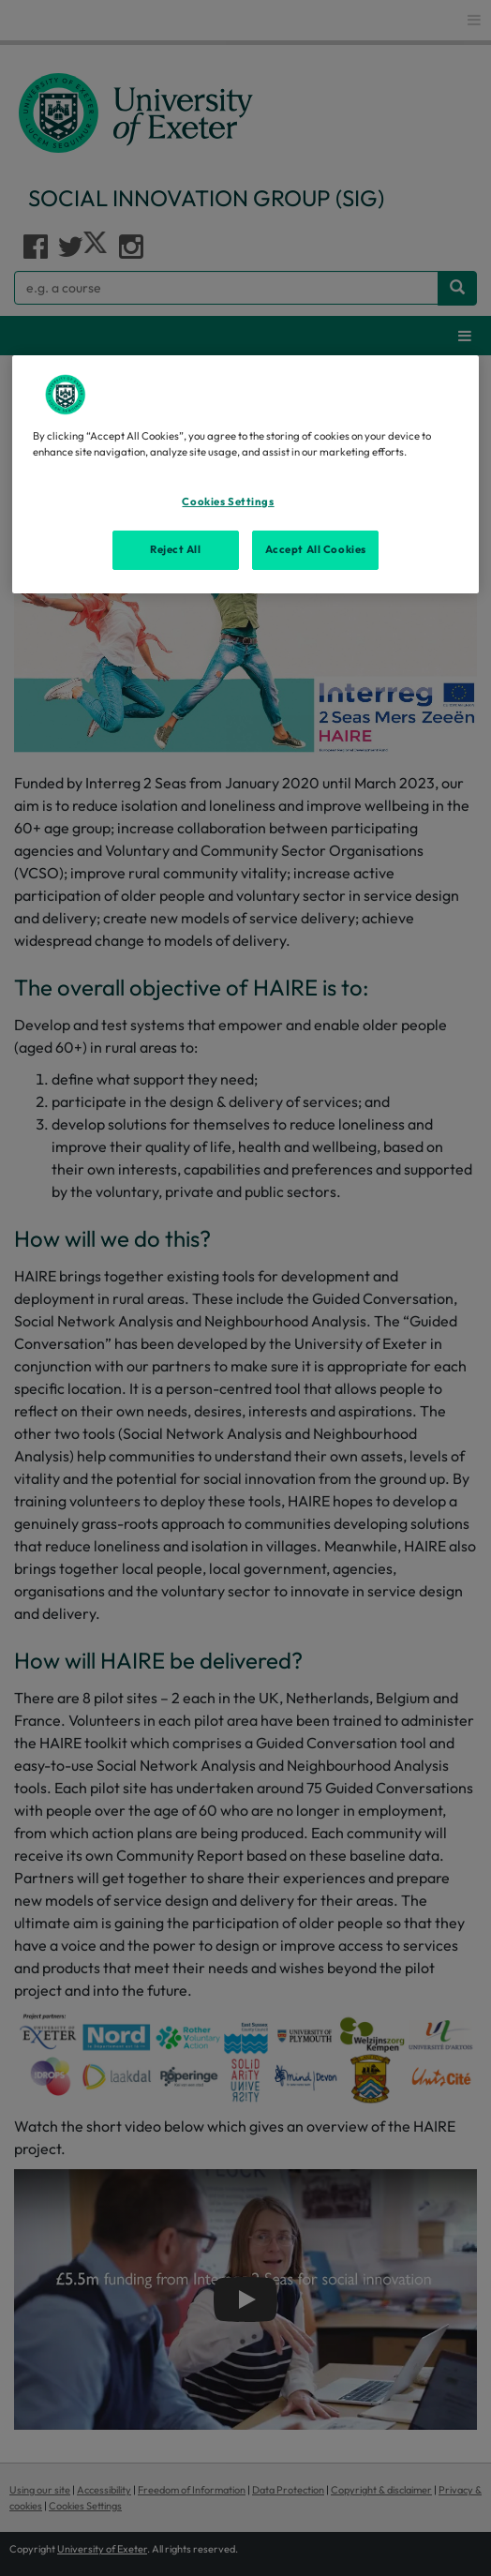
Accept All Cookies (315, 549)
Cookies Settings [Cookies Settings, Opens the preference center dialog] (228, 501)
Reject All (175, 549)
